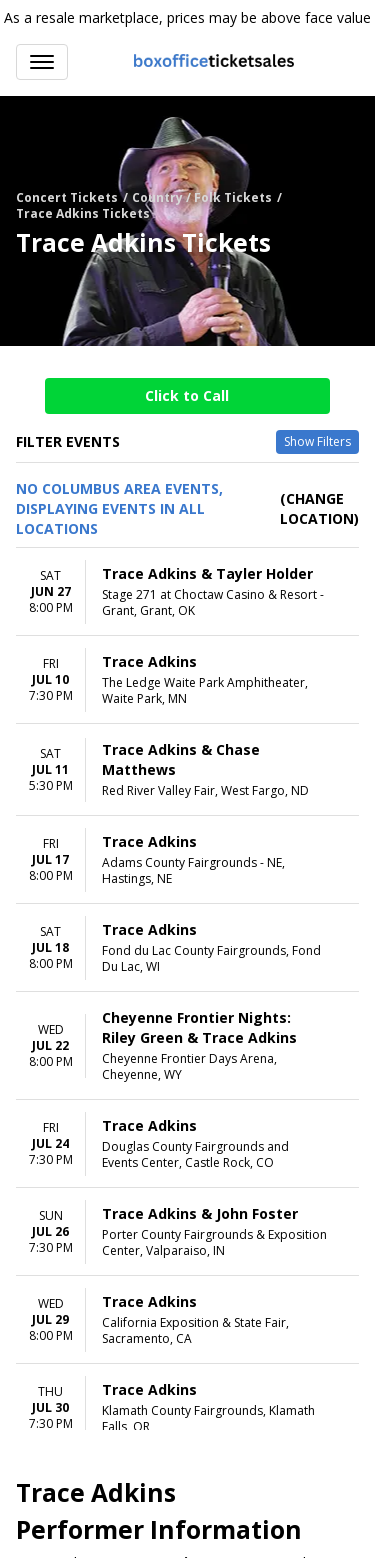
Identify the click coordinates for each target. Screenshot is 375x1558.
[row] (187, 592)
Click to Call (187, 395)
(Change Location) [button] (319, 508)
